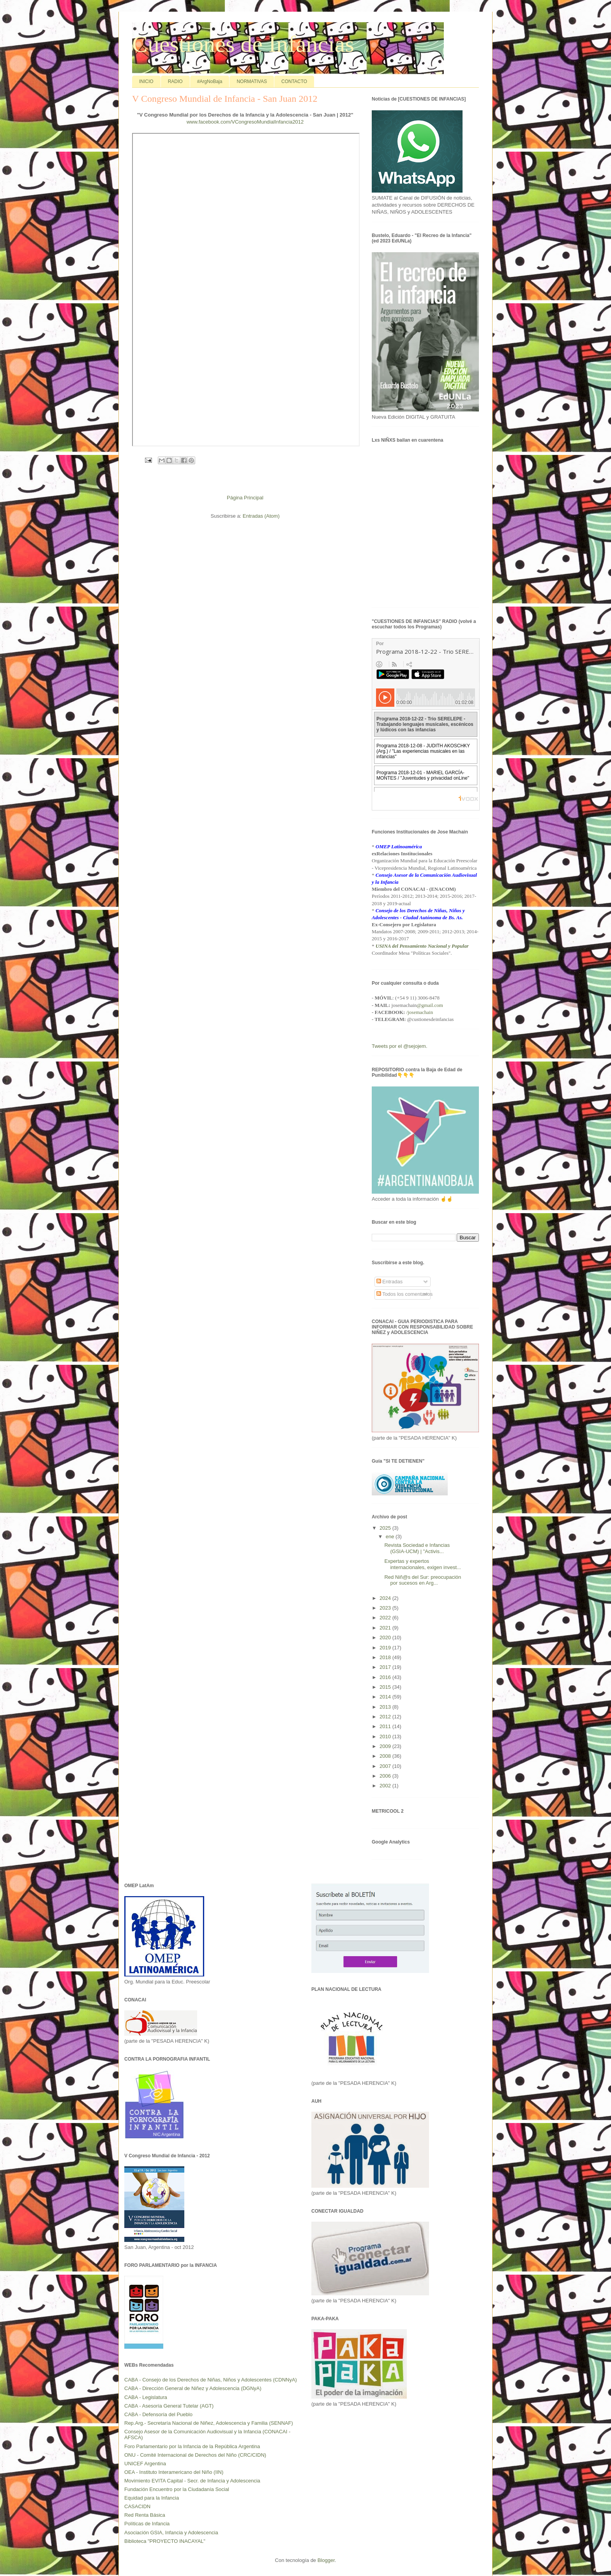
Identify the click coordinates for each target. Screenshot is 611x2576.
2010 (386, 1736)
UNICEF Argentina (145, 2463)
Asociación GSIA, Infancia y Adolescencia (171, 2532)
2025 (386, 1528)
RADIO (175, 81)
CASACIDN (137, 2506)
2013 (386, 1707)
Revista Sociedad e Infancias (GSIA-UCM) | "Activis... (417, 1548)
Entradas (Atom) (261, 516)
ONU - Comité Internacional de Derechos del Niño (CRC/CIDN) (195, 2455)
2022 (386, 1618)
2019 (386, 1648)
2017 (386, 1667)
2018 (386, 1657)
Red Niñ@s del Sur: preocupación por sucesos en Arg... (422, 1580)
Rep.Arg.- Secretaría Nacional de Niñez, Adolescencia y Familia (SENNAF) (208, 2423)
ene (391, 1536)
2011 (386, 1726)
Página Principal (245, 498)
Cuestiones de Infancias (243, 44)
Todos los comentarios (404, 1294)
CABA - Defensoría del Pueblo (158, 2414)
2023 (386, 1608)
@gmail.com (430, 1005)
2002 (386, 1786)
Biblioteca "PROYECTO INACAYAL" (164, 2541)
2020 (386, 1637)
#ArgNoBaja (210, 81)
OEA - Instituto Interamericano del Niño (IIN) (173, 2472)
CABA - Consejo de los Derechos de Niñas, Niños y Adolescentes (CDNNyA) (210, 2380)
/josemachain (419, 1012)
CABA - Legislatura (145, 2397)
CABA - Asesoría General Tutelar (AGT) (169, 2406)
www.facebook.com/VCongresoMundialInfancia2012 (245, 122)
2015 (386, 1687)
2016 (386, 1677)
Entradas (389, 1281)
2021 (386, 1628)
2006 (386, 1776)
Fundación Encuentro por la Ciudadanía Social (176, 2489)
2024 (386, 1598)
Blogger (326, 2560)
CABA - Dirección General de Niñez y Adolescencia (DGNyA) (192, 2388)
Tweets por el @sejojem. (399, 1046)
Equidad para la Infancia (151, 2498)
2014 (386, 1697)
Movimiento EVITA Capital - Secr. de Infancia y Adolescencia (192, 2481)
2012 (386, 1717)
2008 (386, 1756)
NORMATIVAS (252, 81)
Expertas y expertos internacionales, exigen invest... (422, 1564)
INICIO (146, 81)
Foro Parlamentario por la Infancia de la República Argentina (192, 2446)
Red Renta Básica (144, 2515)
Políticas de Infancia (147, 2523)
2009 (386, 1746)
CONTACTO (294, 81)
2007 (386, 1766)
